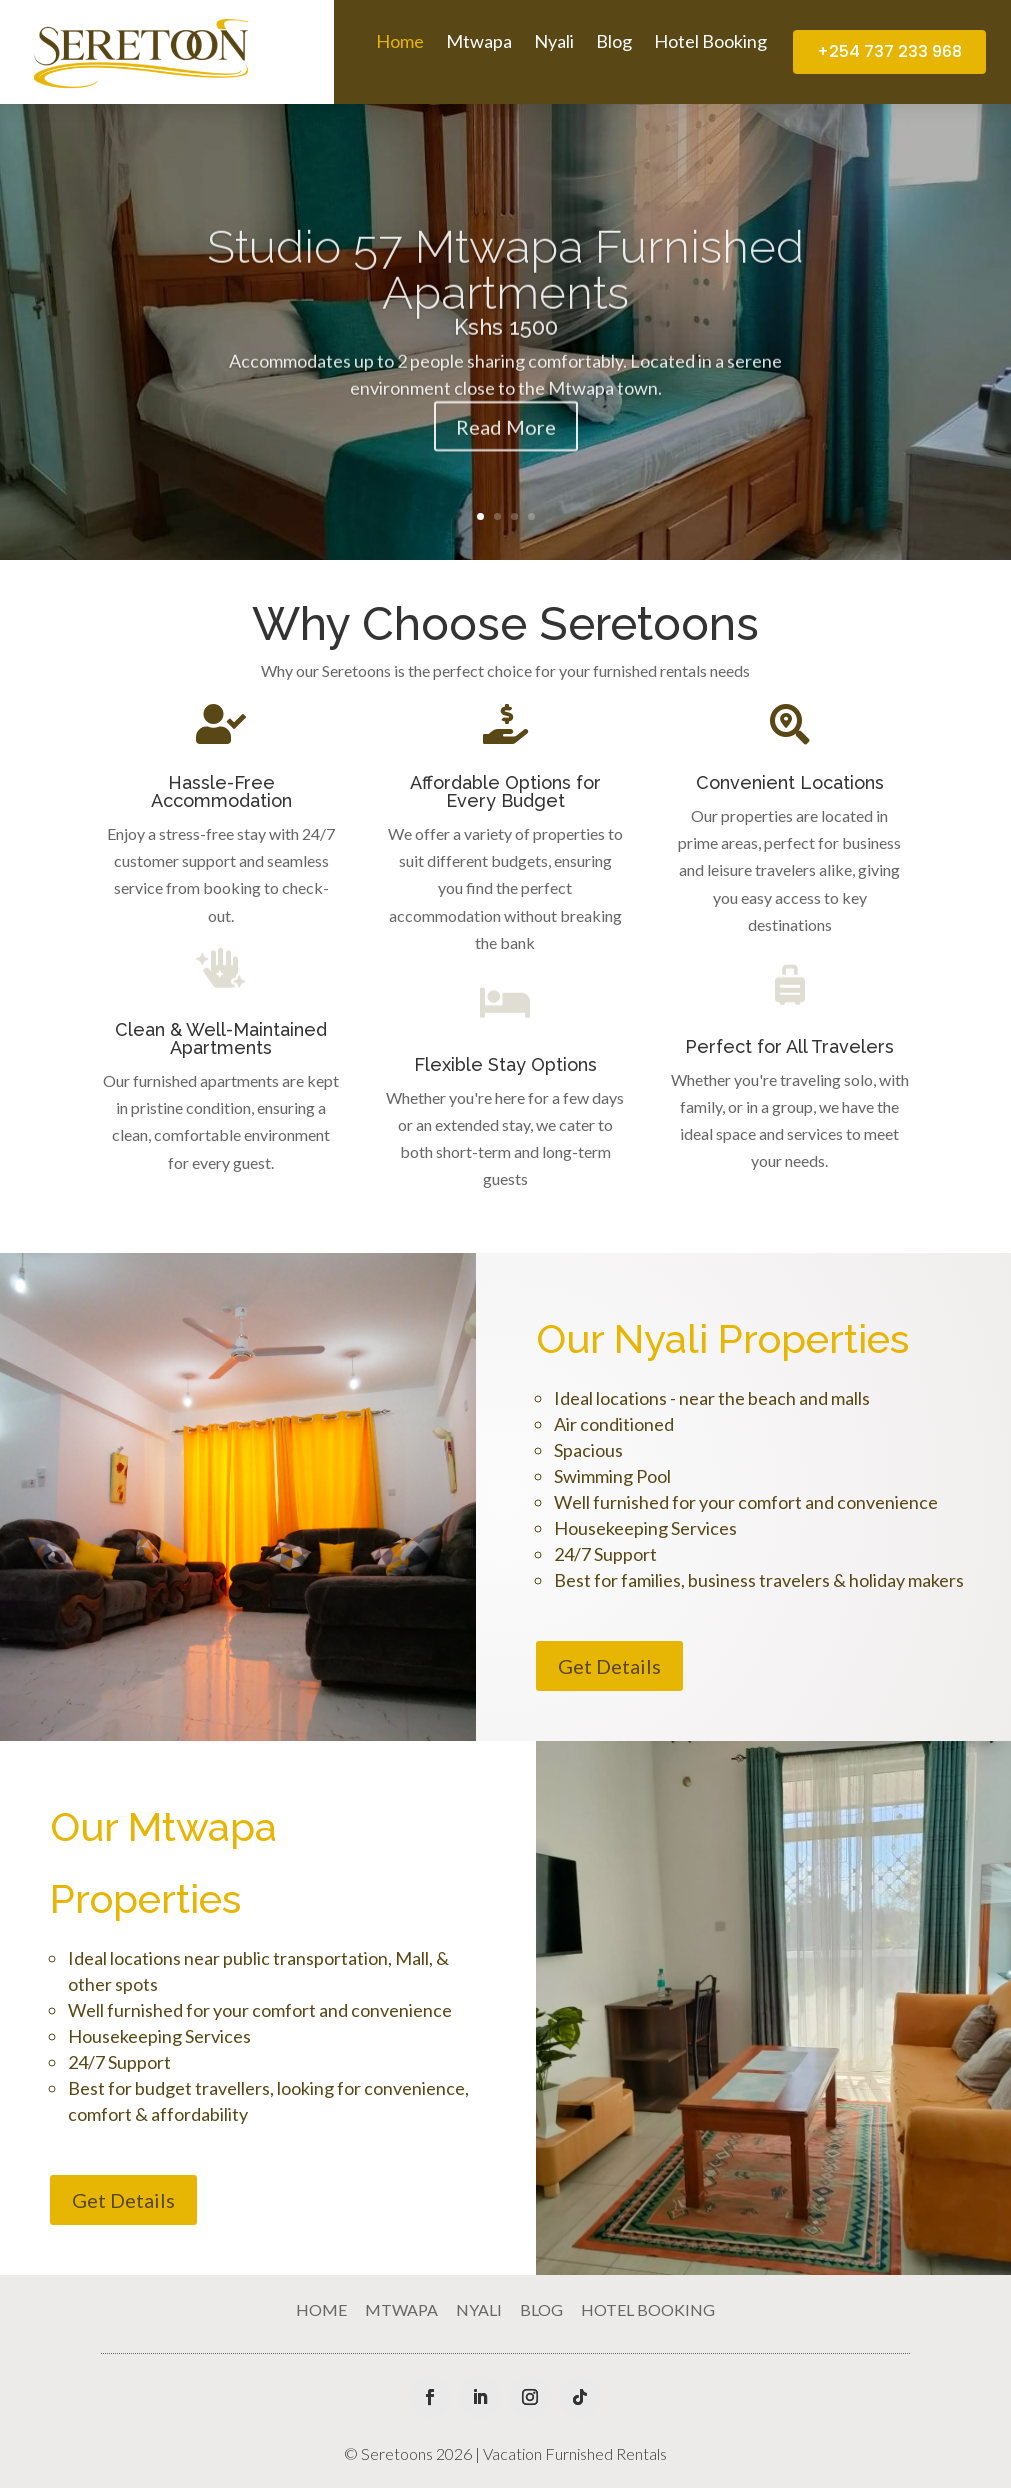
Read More (506, 463)
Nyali (554, 43)
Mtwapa (479, 43)
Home (400, 43)
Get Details (609, 1666)
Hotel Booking (710, 43)
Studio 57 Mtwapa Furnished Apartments (505, 305)
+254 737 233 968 (889, 51)
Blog (614, 43)
